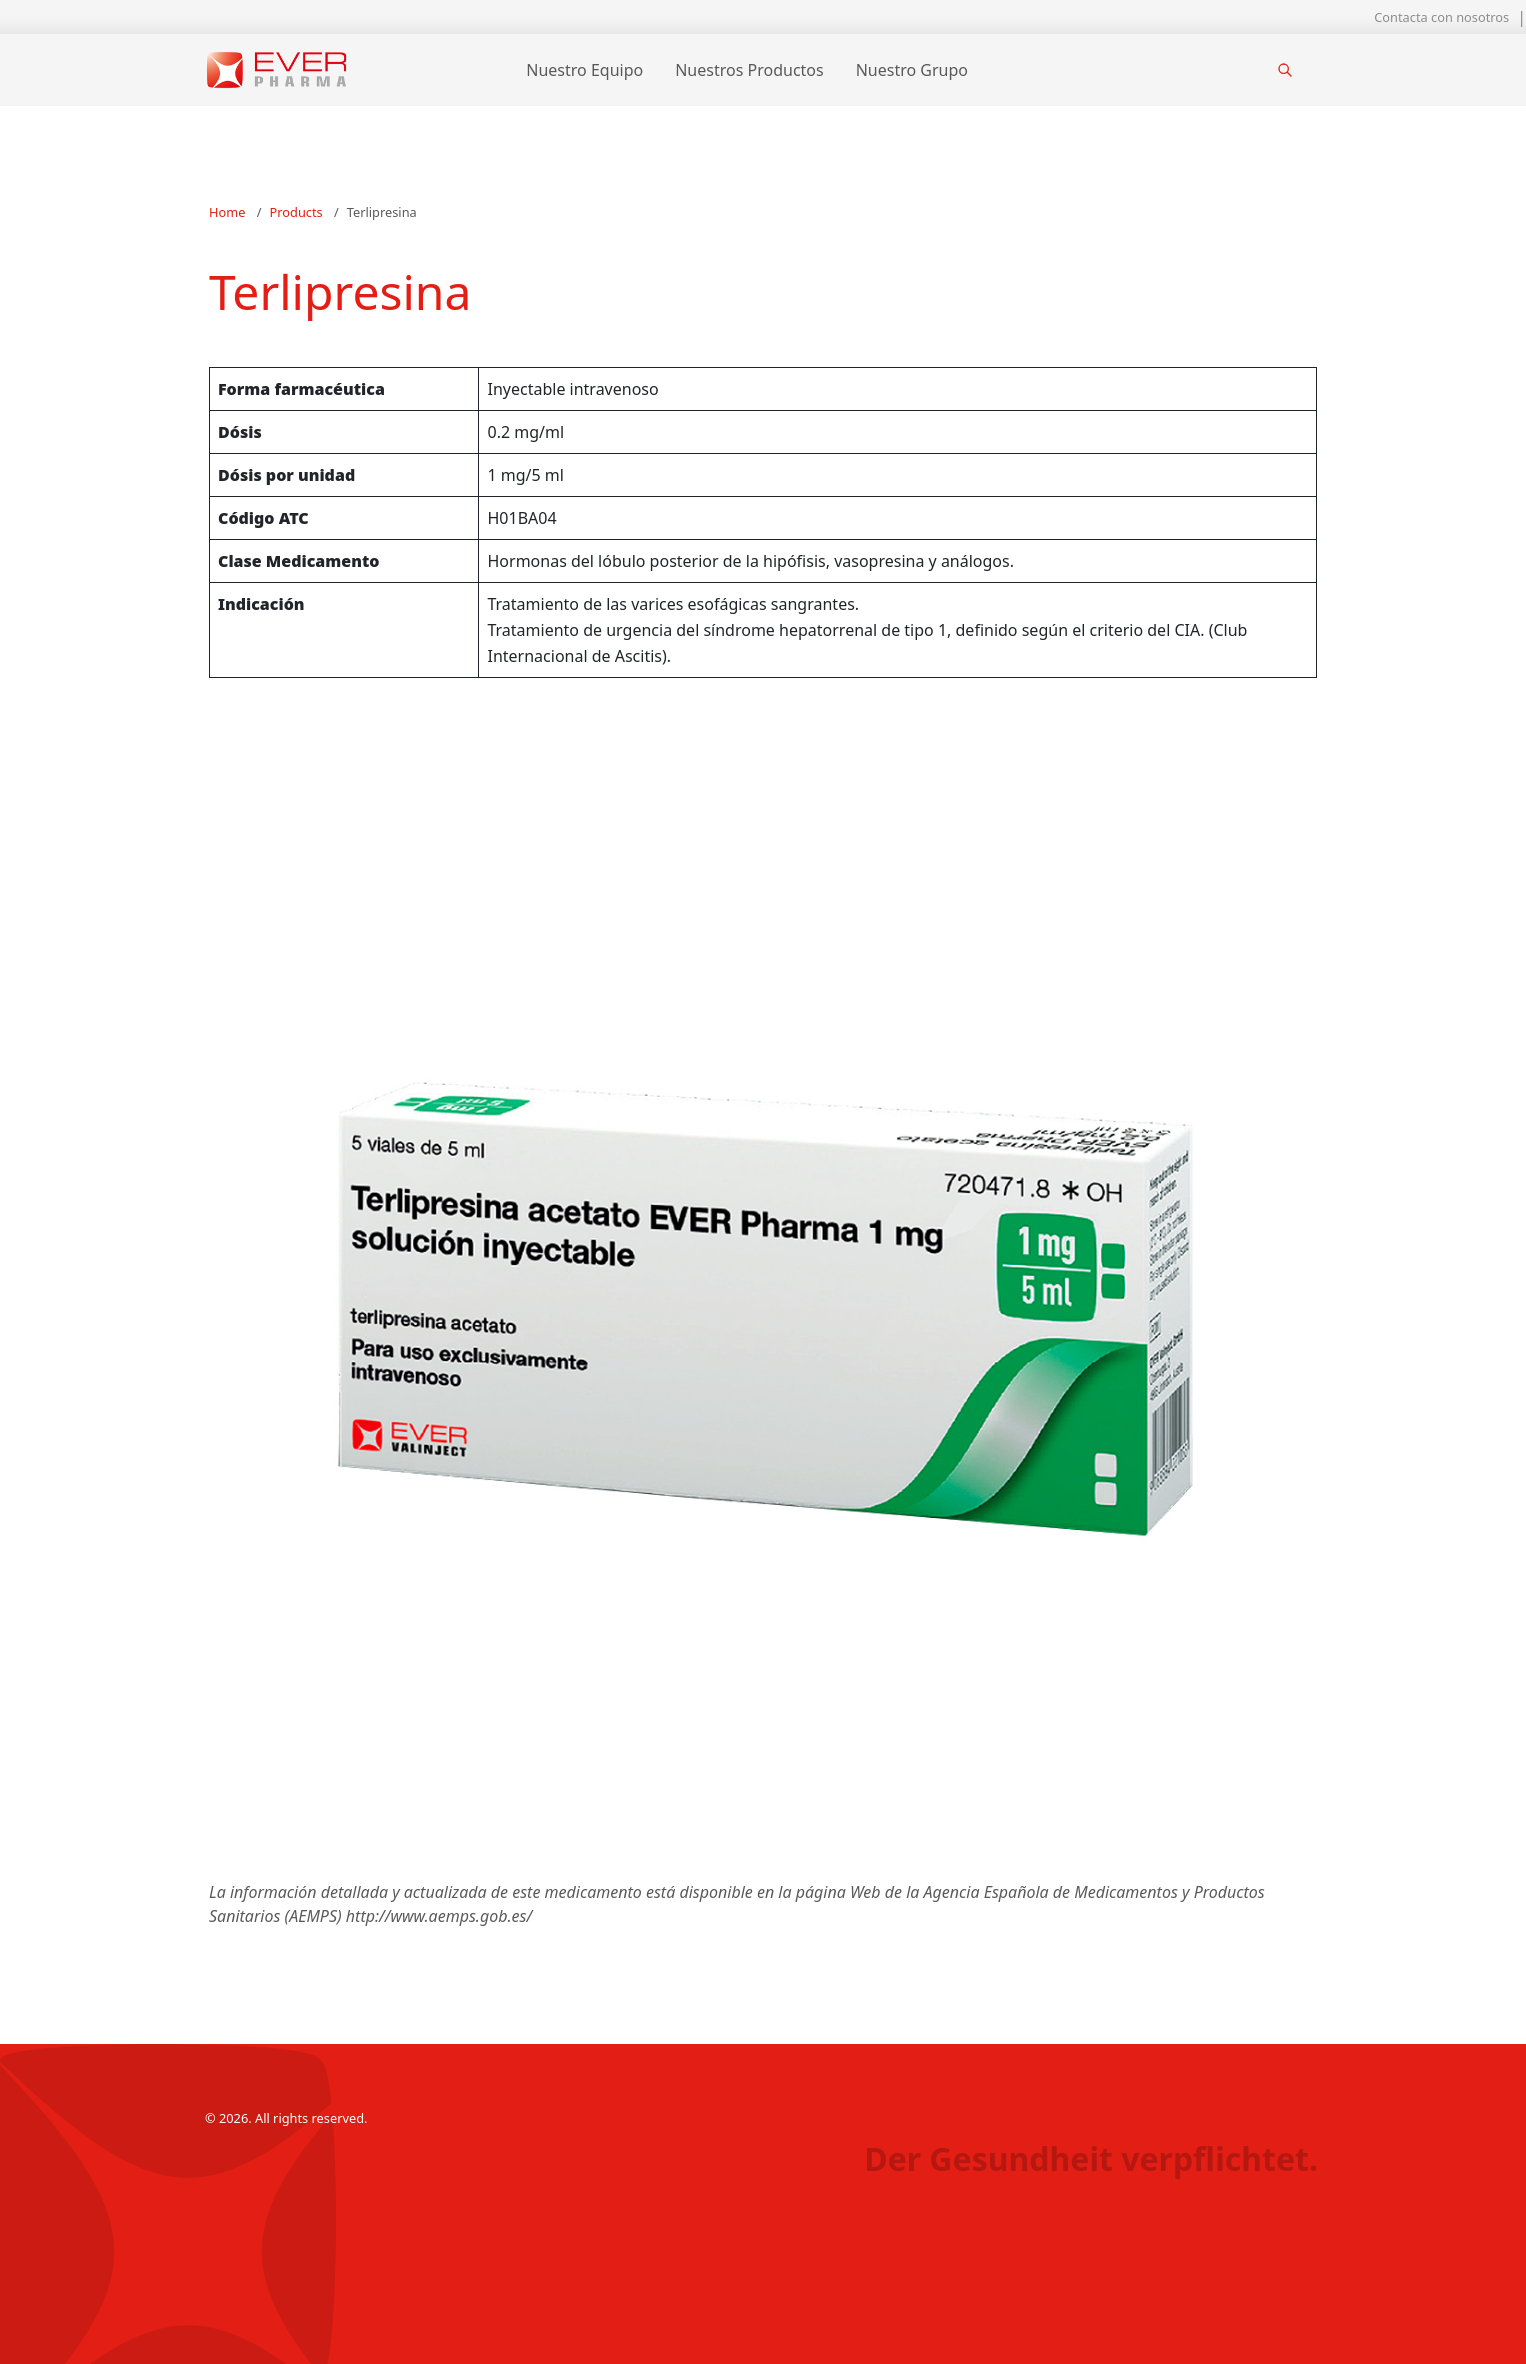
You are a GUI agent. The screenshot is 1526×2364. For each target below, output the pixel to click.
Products (296, 212)
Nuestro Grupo (912, 70)
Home (227, 212)
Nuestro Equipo (584, 70)
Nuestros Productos (749, 70)
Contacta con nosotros (1441, 17)
